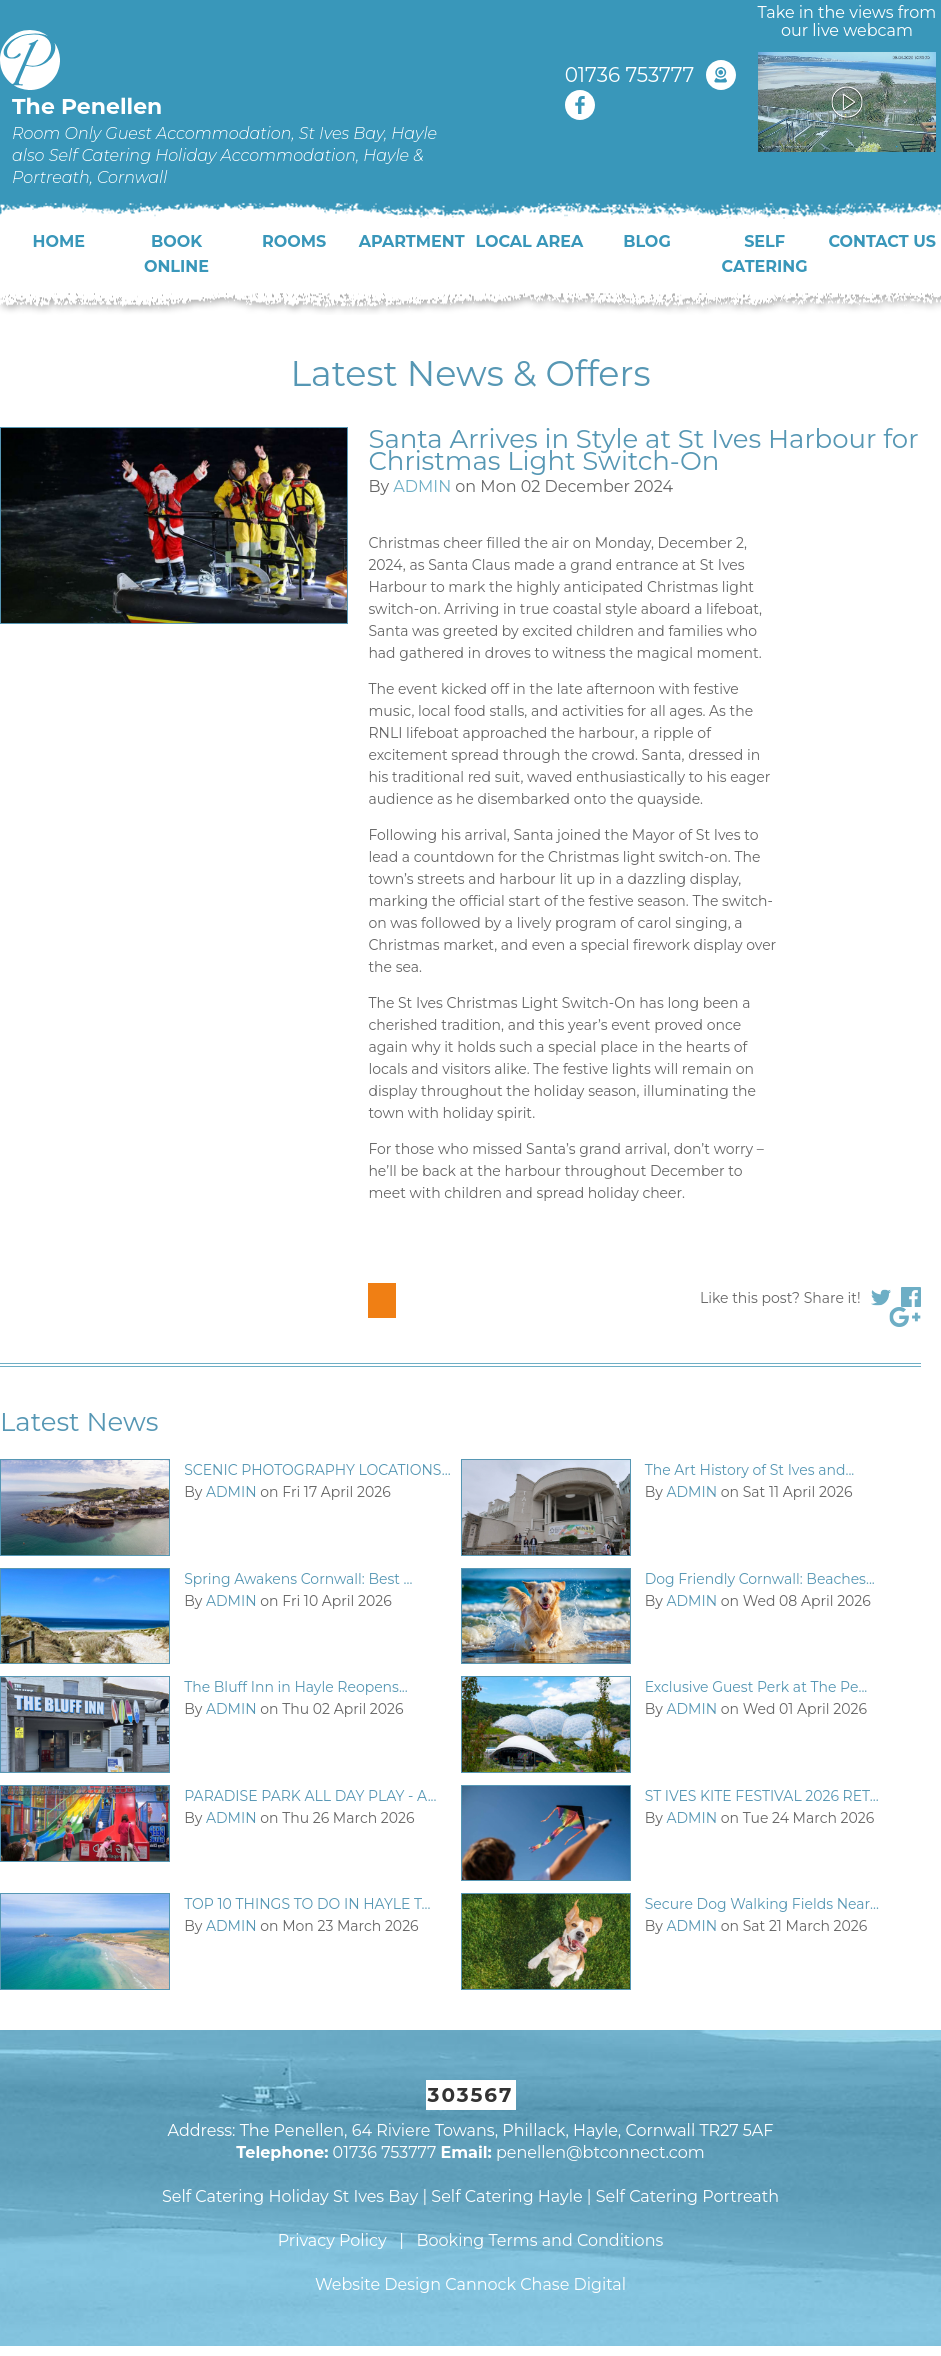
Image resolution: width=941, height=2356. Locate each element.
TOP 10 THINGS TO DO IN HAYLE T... (307, 1904)
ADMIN (422, 486)
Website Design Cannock (415, 2284)
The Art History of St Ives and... (750, 1470)
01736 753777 (630, 75)
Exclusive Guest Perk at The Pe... (756, 1687)
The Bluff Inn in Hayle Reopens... (296, 1687)
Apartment (412, 241)
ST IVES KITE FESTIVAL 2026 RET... (762, 1796)
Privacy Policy (332, 2240)
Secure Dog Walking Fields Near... (762, 1904)
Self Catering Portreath (687, 2196)
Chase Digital (573, 2284)
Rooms (294, 241)
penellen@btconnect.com (600, 2152)
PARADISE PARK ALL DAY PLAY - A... (310, 1796)
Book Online (176, 254)
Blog (647, 241)
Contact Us (882, 241)
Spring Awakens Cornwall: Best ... (298, 1579)
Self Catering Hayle (506, 2196)
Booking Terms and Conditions (539, 2240)
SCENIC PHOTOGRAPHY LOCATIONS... (317, 1470)
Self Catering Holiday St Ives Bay (290, 2196)
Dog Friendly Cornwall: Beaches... (760, 1579)
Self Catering (765, 254)
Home (59, 241)
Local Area (529, 241)
